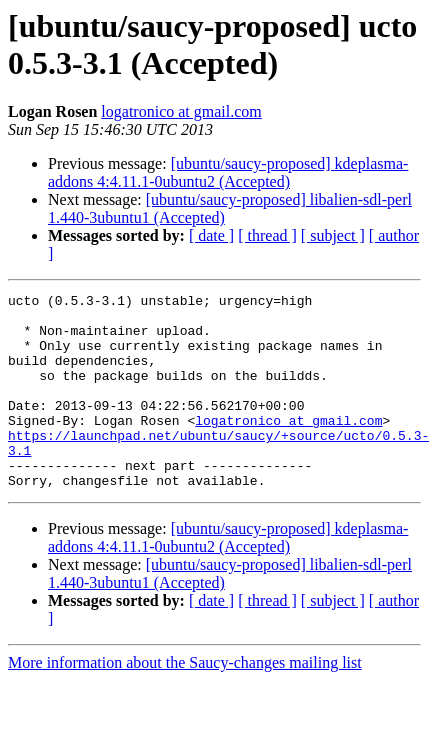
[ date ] (211, 235)
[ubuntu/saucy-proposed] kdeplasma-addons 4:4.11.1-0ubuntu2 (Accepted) (228, 172)
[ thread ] (267, 235)
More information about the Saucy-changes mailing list (185, 701)
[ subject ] (333, 235)
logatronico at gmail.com (181, 111)
